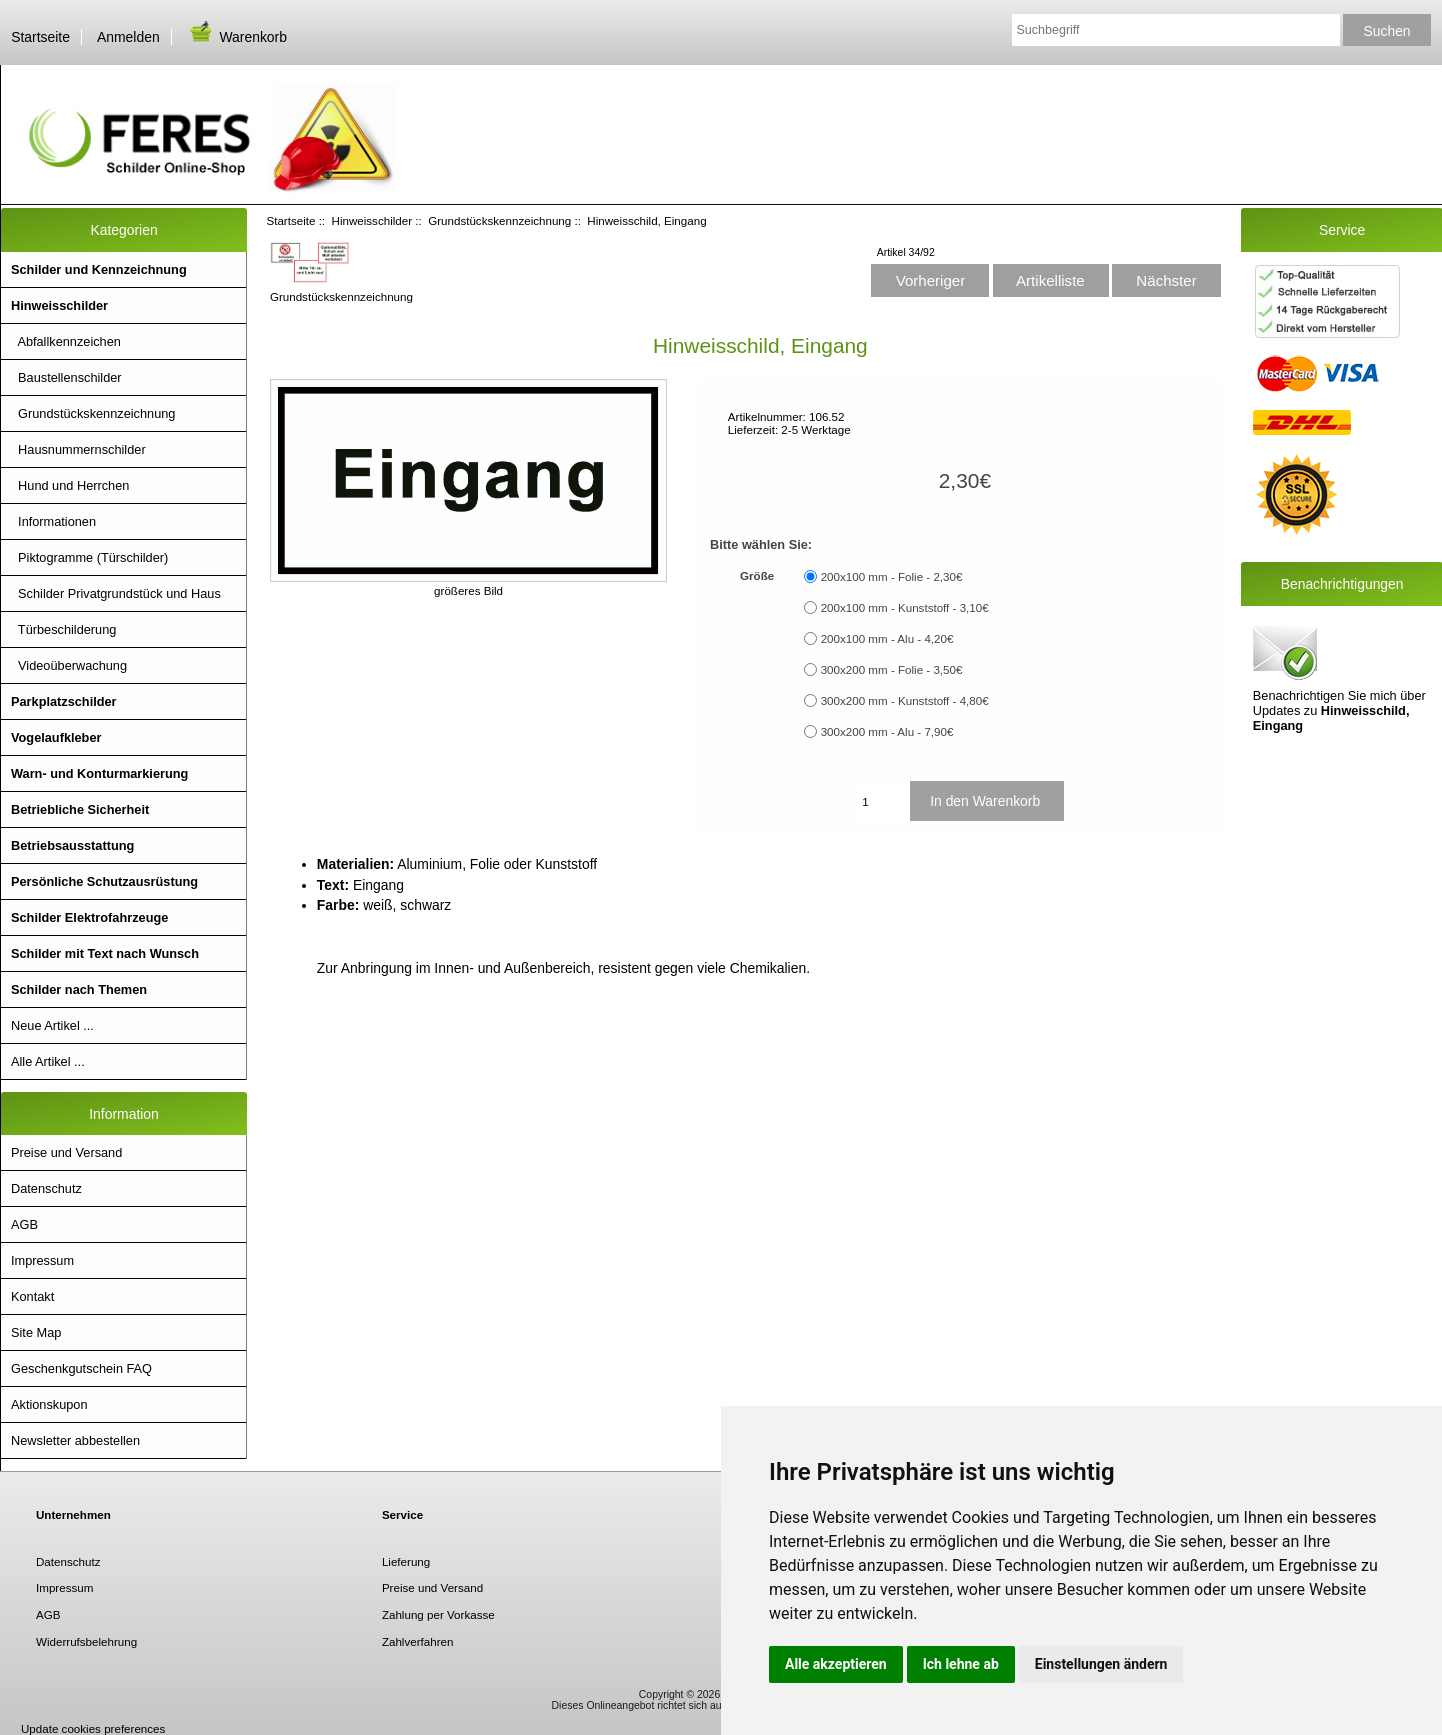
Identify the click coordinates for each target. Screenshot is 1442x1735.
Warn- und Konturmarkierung (99, 773)
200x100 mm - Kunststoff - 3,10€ (905, 607)
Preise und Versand (66, 1152)
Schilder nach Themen (79, 989)
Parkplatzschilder (64, 701)
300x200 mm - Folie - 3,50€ (892, 669)
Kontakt (32, 1296)
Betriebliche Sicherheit (80, 809)
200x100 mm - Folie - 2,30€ (892, 576)
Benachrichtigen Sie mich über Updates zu (1339, 677)
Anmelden (128, 37)
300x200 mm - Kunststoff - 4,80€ (905, 700)
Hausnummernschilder (78, 449)
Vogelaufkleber (56, 737)
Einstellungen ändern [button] (1101, 1664)
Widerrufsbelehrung (86, 1641)
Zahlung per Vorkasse (438, 1614)
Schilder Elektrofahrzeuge (89, 917)
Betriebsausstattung (72, 845)
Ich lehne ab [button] (961, 1664)
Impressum (42, 1260)
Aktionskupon (49, 1404)
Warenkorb (237, 37)
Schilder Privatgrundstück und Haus (116, 593)
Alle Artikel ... (48, 1061)
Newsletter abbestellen (75, 1440)
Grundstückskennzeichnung (499, 220)
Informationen (53, 521)
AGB (24, 1224)
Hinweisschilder (372, 220)
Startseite (40, 37)
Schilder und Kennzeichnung (99, 269)
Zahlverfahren (418, 1641)
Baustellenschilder (66, 377)
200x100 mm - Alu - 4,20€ (887, 638)
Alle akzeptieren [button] (836, 1664)
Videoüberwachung (69, 665)
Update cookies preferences (93, 1728)
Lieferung (406, 1561)
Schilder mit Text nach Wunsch (105, 953)
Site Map (36, 1332)
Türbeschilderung (63, 629)
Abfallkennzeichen (66, 341)
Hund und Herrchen (70, 485)
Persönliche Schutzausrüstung (104, 881)
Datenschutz (46, 1188)
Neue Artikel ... (52, 1025)
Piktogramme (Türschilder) (89, 557)
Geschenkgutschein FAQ (81, 1368)
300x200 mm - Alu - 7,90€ (887, 731)
